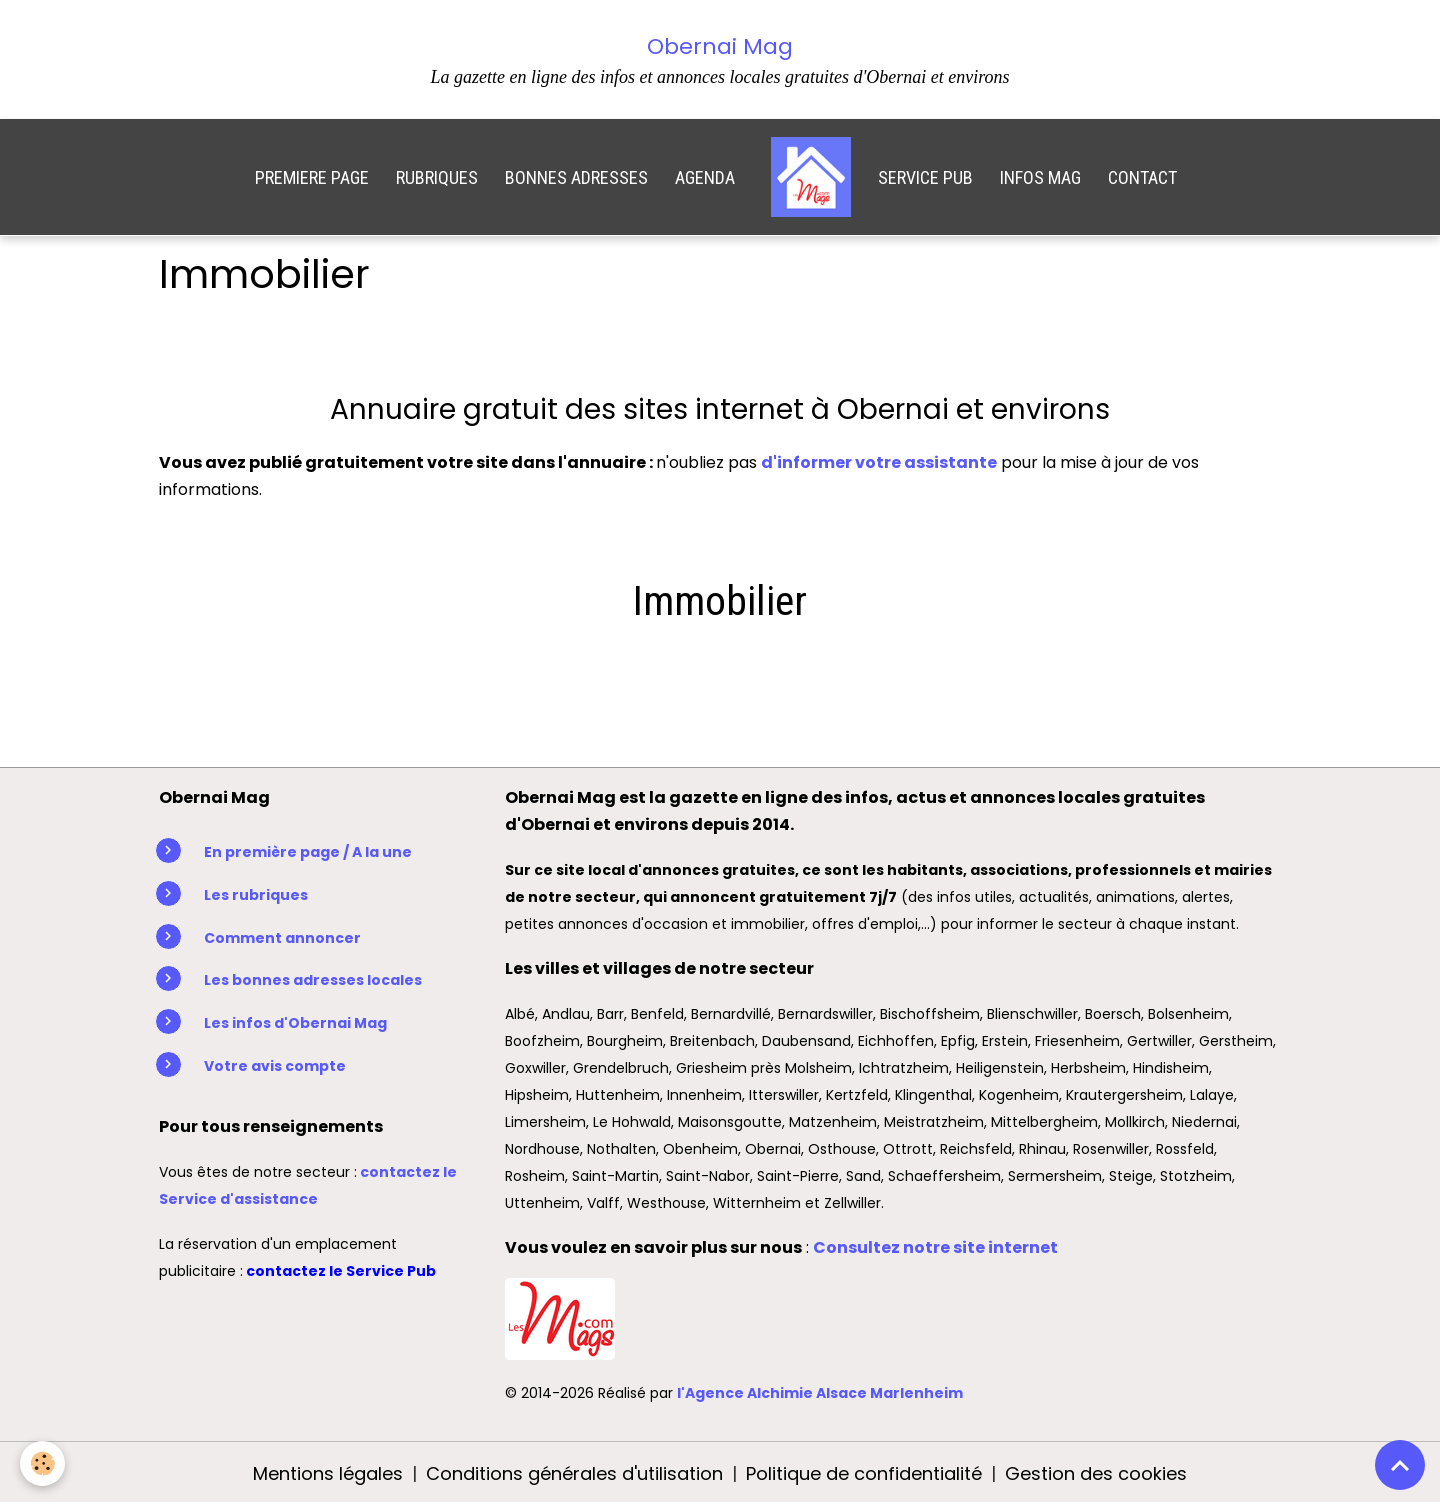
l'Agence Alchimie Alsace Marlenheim (820, 1393)
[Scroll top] (1400, 1465)
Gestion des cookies (1096, 1473)
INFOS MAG (1040, 177)
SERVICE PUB (925, 177)
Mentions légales (328, 1473)
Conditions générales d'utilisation (574, 1473)
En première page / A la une (308, 852)
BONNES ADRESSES (576, 177)
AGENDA (705, 177)
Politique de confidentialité (864, 1473)
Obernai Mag (720, 46)
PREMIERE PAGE (312, 177)
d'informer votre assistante (879, 462)
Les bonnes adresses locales (313, 980)
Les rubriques (256, 895)
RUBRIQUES (437, 177)
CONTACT (1142, 177)
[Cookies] (42, 1463)
